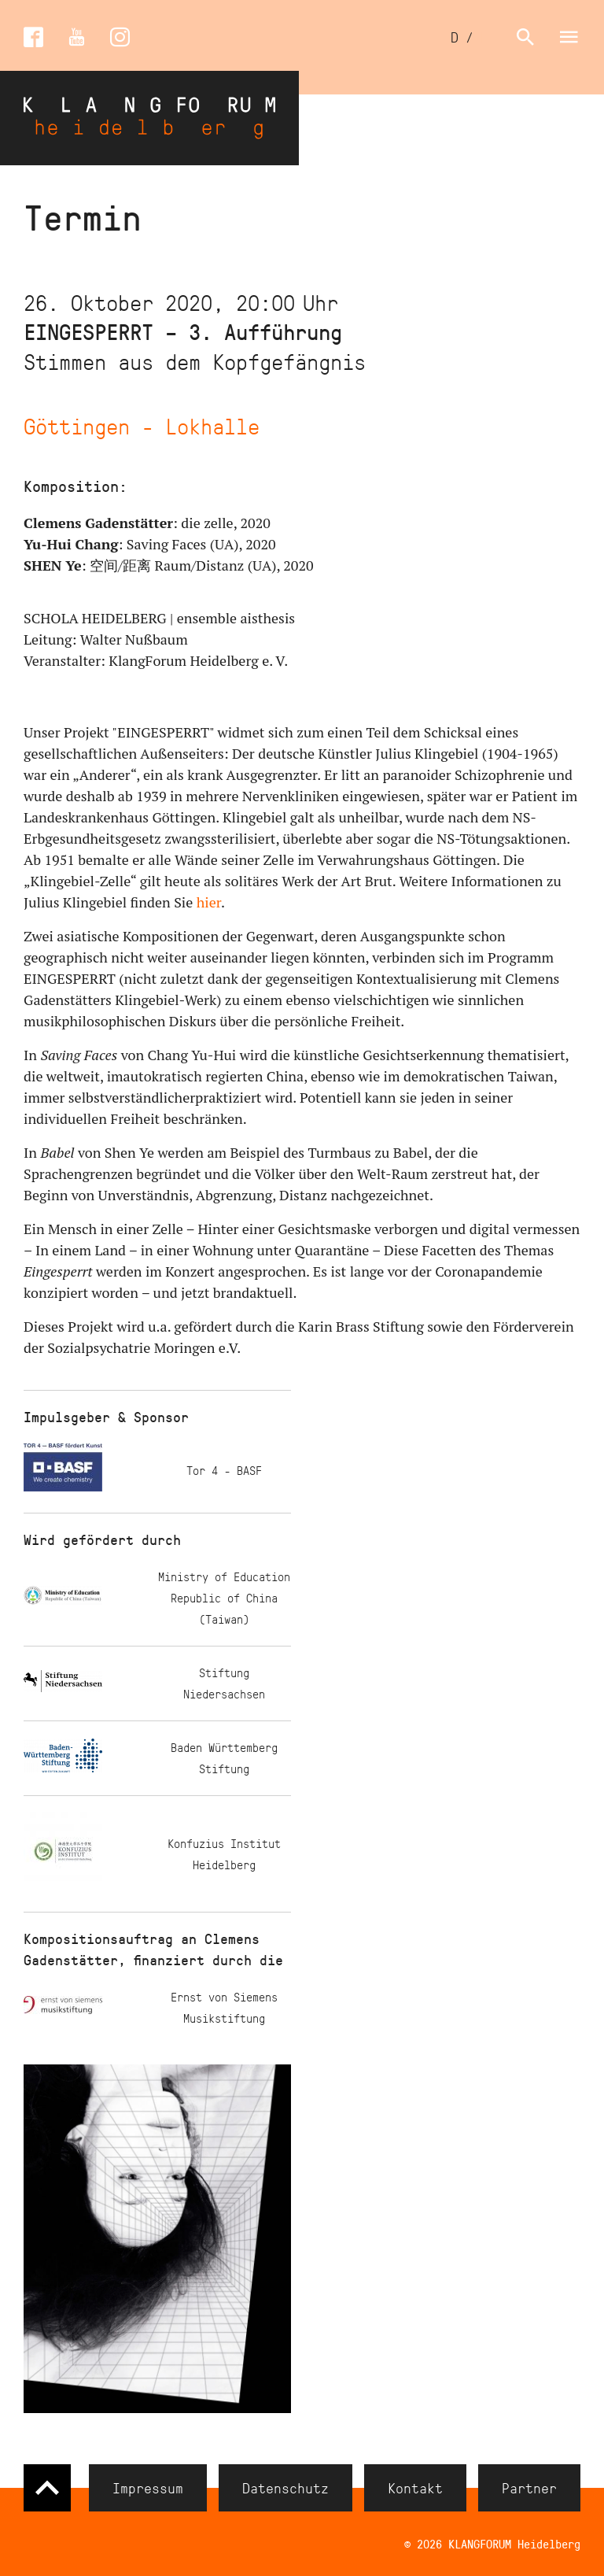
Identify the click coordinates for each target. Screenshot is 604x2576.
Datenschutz (285, 2487)
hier (209, 902)
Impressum (147, 2487)
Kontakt (415, 2487)
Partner (529, 2487)
